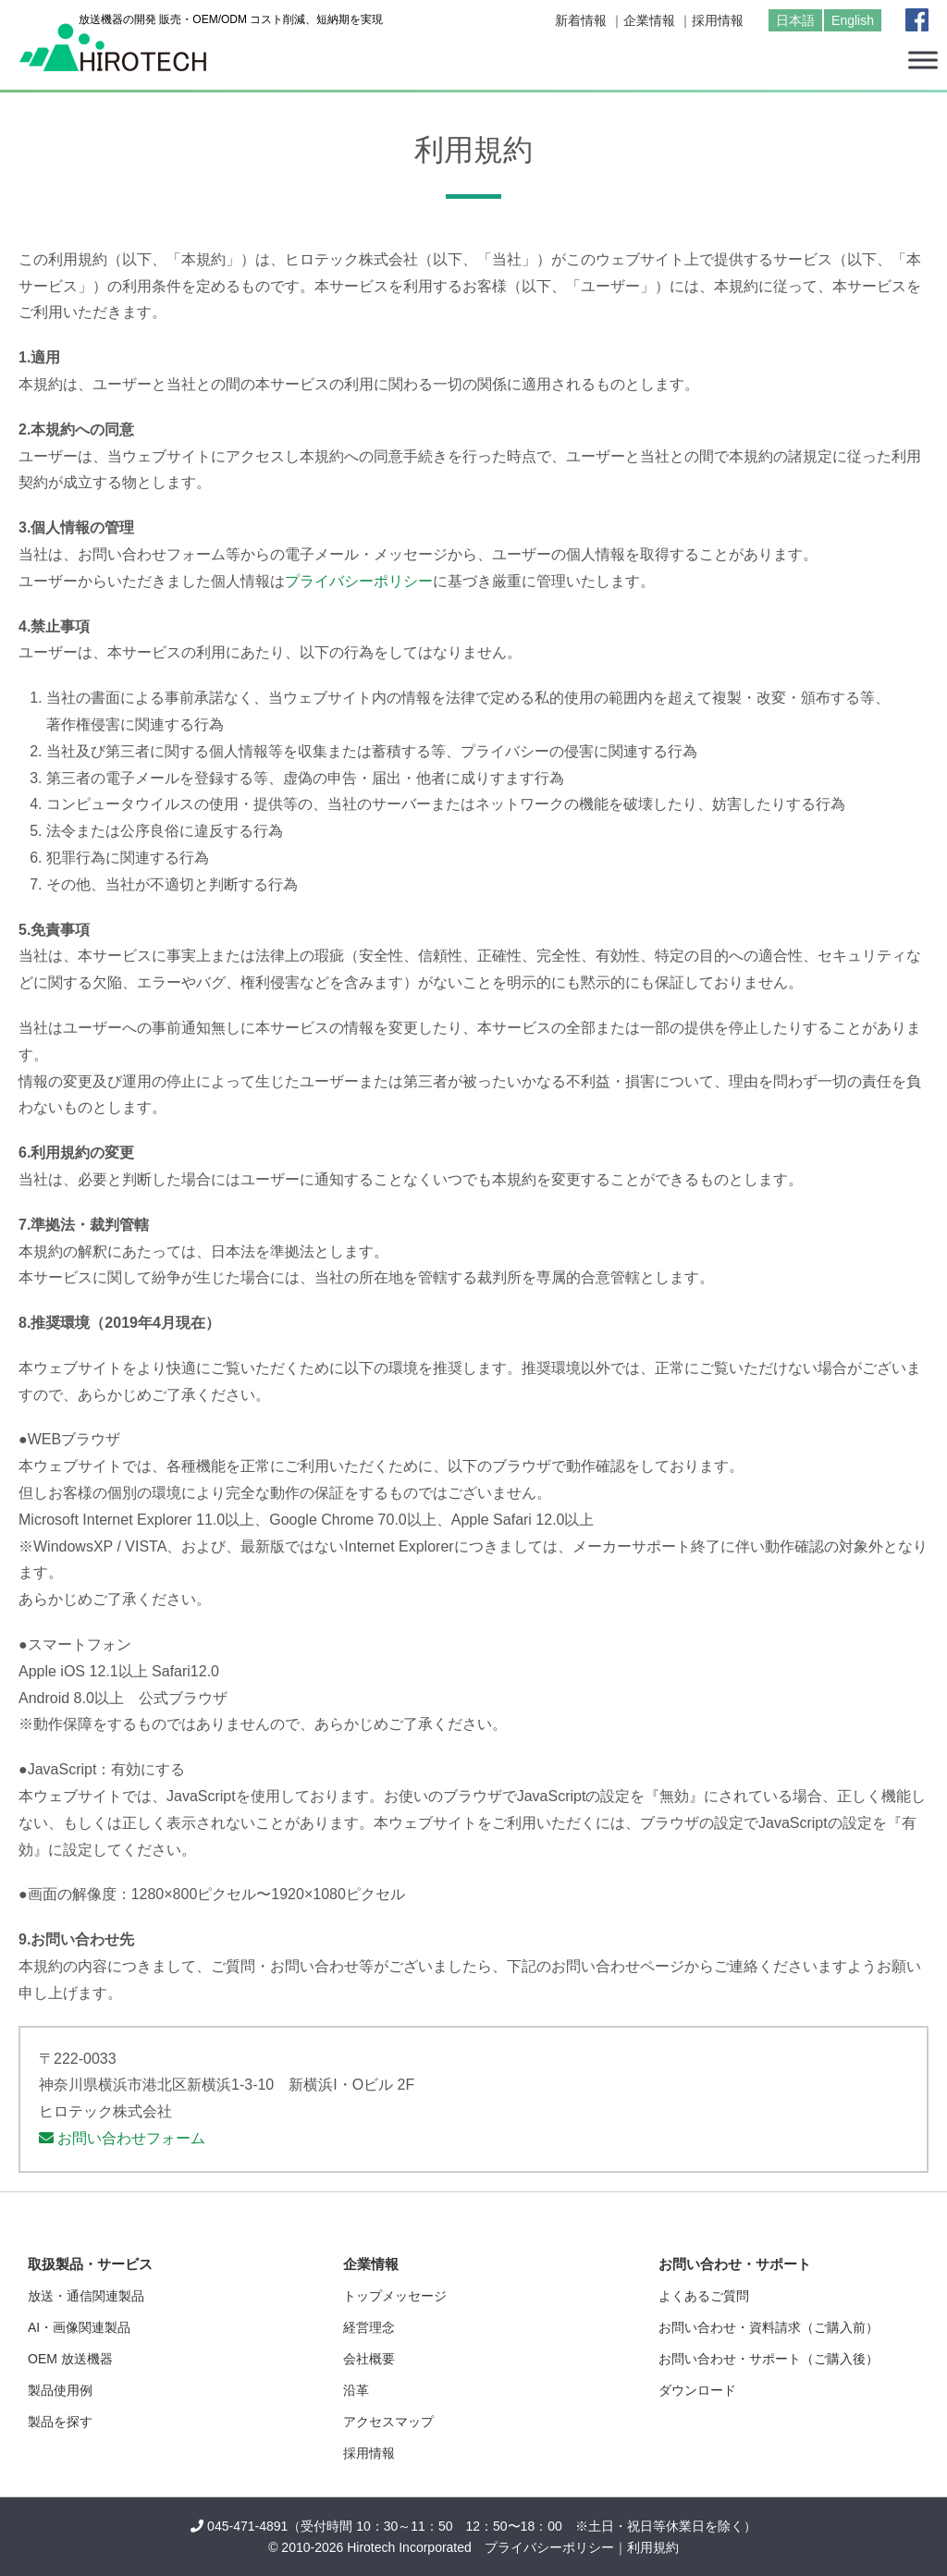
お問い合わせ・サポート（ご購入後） (768, 2358)
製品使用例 (60, 2390)
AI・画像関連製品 (79, 2327)
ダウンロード (697, 2390)
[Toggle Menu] (923, 59)
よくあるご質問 (703, 2295)
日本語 (795, 20)
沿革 (356, 2390)
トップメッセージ (395, 2295)
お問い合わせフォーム (122, 2138)
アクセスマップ (388, 2421)
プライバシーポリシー (359, 581)
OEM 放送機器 (70, 2358)
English (852, 20)
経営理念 (369, 2327)
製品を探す (60, 2421)
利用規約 (653, 2547)
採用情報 (718, 20)
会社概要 (369, 2358)
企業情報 (649, 20)
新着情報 (581, 20)
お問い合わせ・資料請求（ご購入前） (768, 2327)
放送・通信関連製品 (86, 2295)
